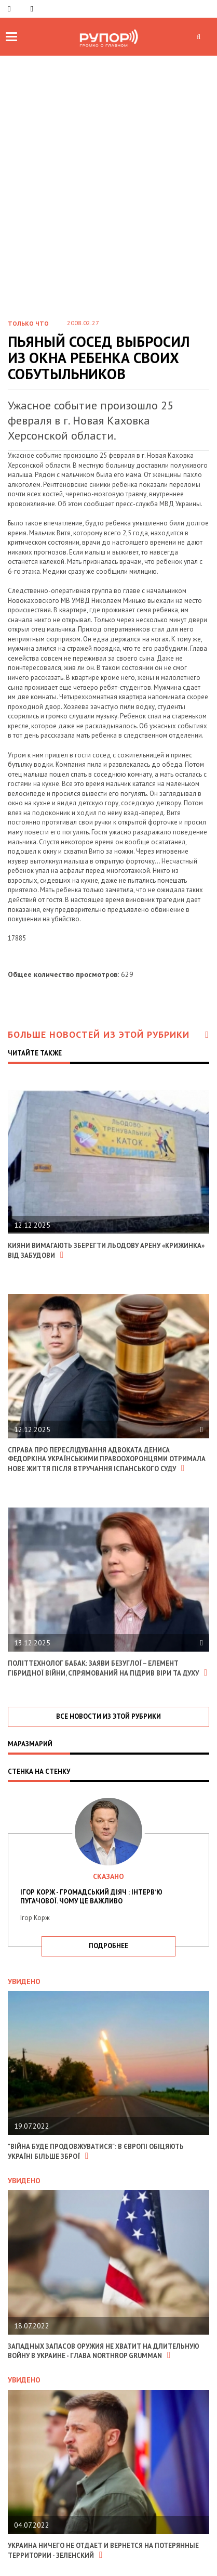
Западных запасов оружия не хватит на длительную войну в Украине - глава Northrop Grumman (103, 2351)
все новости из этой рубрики (108, 1716)
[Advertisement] (108, 169)
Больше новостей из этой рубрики (108, 1034)
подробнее (108, 1945)
